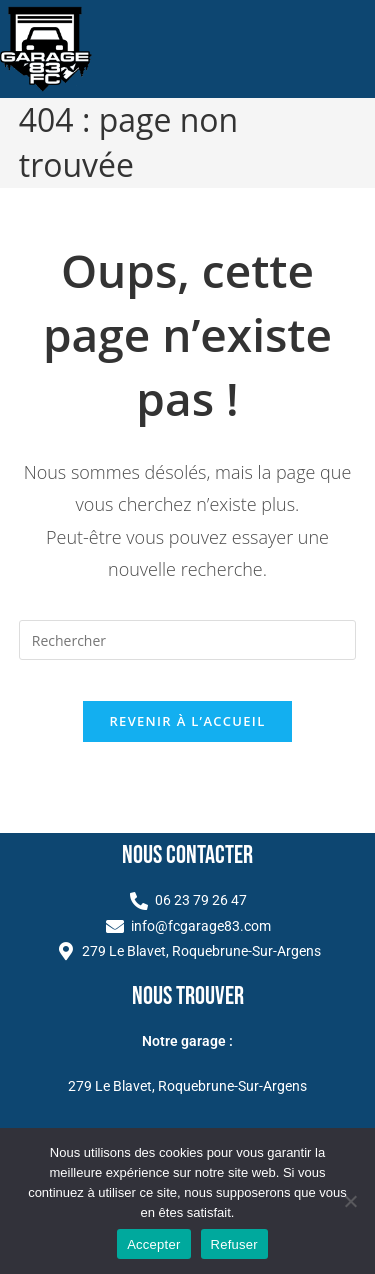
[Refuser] (350, 1201)
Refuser (234, 1244)
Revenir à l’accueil (187, 721)
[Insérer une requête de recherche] (188, 640)
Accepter (153, 1244)
